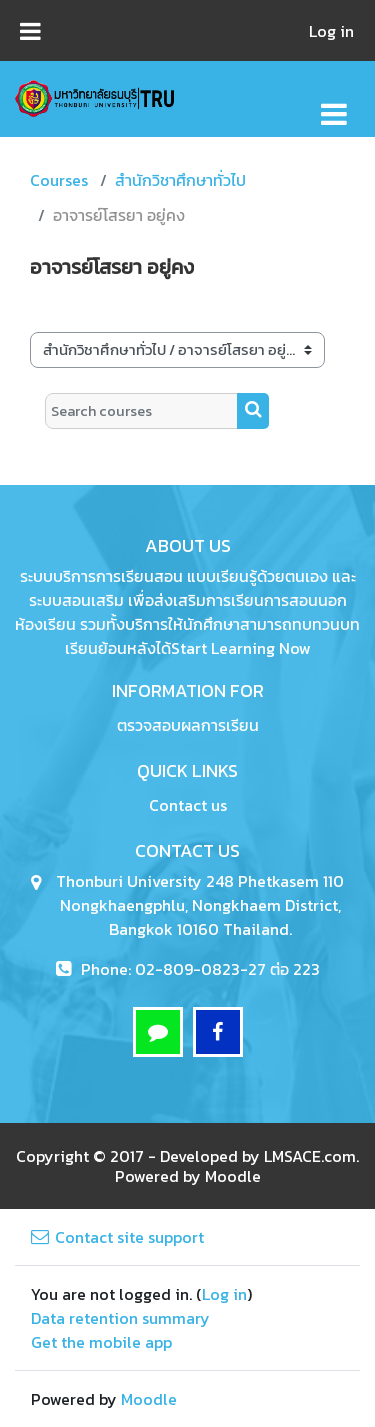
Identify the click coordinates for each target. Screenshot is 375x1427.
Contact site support (117, 1237)
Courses (59, 180)
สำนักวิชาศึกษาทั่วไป (180, 180)
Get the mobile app (101, 1342)
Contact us (188, 805)
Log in (331, 31)
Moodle (233, 1176)
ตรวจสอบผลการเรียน (188, 725)
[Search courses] (141, 411)
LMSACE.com (310, 1156)
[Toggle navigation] (334, 103)
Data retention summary (120, 1318)
